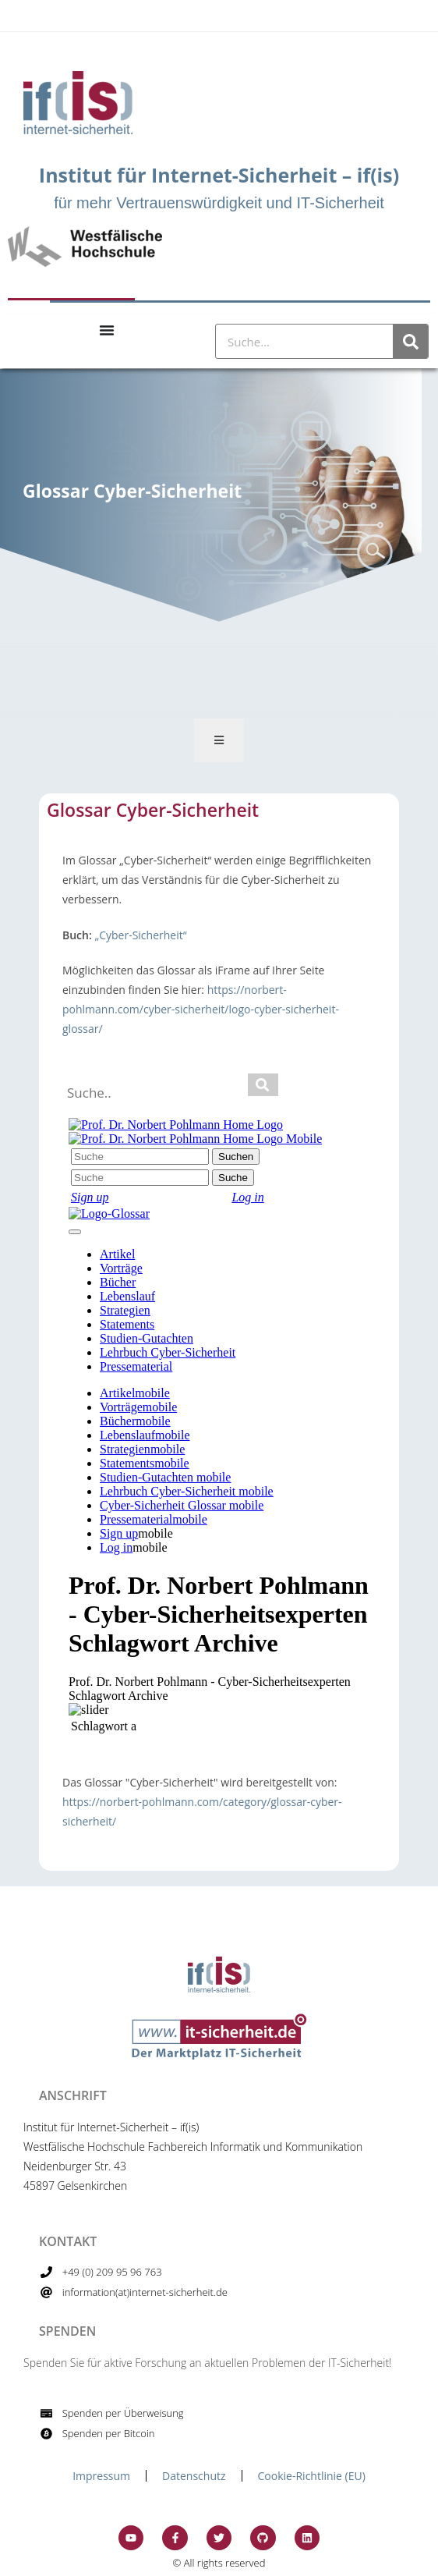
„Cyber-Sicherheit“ (140, 935)
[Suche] (410, 341)
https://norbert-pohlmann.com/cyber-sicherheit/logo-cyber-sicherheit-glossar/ (200, 1009)
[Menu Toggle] (107, 330)
